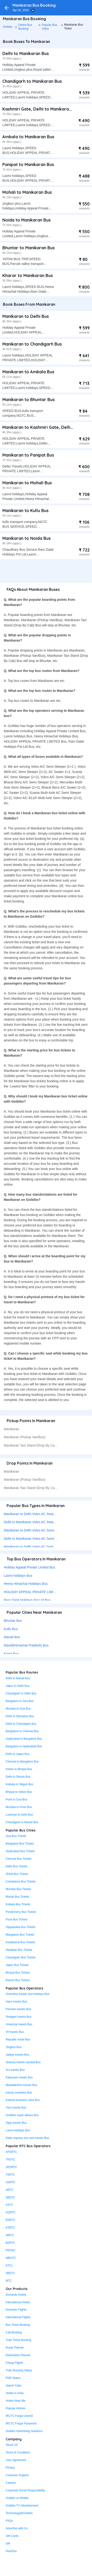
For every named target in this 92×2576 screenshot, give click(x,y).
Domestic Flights (16, 2309)
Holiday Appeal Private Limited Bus (29, 1567)
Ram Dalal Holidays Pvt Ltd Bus (27, 1600)
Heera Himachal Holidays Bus (26, 1584)
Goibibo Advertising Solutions (24, 2431)
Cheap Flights (14, 2362)
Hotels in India (15, 2393)
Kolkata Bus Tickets (18, 1904)
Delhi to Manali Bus (18, 1678)
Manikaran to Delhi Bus (25, 316)
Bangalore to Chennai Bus (22, 1731)
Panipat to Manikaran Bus (28, 164)
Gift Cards (12, 2536)
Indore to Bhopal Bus (19, 1769)
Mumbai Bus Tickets (18, 1889)
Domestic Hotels (16, 2294)
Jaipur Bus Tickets (17, 1965)
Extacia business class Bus (23, 2100)
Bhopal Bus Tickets (18, 1972)
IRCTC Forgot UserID (19, 2416)
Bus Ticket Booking (18, 2324)
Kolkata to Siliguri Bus (19, 1784)
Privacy (10, 2467)
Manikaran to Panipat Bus (28, 455)
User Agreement (16, 2460)
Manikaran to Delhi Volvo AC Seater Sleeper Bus (39, 1514)
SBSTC (10, 2197)
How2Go (11, 2551)
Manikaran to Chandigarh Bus (32, 344)
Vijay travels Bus (16, 2122)
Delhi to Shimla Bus (18, 1776)
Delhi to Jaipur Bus (17, 1754)
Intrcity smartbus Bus (19, 2092)
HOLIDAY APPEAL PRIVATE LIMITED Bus (35, 1592)
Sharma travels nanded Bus (23, 2062)
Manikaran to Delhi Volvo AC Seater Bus (33, 1547)
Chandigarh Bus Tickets (21, 1957)
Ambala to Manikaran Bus (28, 136)
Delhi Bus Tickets (16, 1866)
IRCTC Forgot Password (21, 2423)
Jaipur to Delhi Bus (17, 1686)
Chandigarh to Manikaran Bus (32, 81)
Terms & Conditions (18, 2452)
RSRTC (10, 2220)
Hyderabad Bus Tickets (20, 1851)
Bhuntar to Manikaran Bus (28, 247)
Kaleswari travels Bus (19, 2077)
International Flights (18, 2317)
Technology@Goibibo (19, 2513)
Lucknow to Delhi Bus (19, 1814)
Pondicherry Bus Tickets (21, 1912)
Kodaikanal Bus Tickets (20, 1942)
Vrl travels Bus (15, 2032)
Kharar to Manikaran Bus (27, 275)
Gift (8, 2543)
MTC (9, 2280)
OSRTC (11, 2182)
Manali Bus (12, 1637)
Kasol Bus (11, 1654)
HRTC (9, 2190)
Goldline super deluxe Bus (22, 2115)
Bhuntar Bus (13, 1621)
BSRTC (10, 2242)
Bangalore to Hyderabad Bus (24, 1746)
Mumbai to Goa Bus (18, 1708)
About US (12, 2445)
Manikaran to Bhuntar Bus (28, 399)
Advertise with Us (17, 2528)
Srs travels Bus (15, 2070)
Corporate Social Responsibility (25, 2490)
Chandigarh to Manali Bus (22, 1822)
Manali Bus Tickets (17, 1896)
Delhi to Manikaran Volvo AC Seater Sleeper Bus (39, 1522)
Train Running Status (19, 2370)
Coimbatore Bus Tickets (21, 1881)
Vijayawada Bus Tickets (20, 1927)
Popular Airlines (15, 2408)
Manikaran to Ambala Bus (28, 372)
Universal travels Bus (19, 2024)
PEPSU (10, 2250)
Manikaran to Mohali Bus (27, 483)
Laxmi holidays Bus (18, 1575)
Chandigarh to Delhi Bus (21, 1693)
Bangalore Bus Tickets (20, 1843)
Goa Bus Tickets (16, 1836)
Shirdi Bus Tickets (17, 1874)
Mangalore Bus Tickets (20, 1934)
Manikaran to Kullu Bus (25, 510)
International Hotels (18, 2302)
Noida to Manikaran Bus (26, 220)
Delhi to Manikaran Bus (25, 53)
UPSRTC (11, 2167)
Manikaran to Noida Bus (26, 538)
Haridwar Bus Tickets (19, 1950)
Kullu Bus (11, 1629)
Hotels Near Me (15, 2400)
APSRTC (11, 2152)
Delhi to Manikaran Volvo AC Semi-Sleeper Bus (38, 1538)
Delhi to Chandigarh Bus (21, 1723)
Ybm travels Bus (16, 2107)
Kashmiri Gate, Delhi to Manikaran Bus (41, 109)
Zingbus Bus (13, 2047)
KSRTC (10, 2227)
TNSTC (10, 2159)
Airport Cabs (13, 2385)
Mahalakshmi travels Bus (21, 2085)
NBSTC (10, 2273)
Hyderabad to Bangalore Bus (24, 1738)
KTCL (9, 2265)
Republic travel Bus (18, 2039)
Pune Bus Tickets (17, 1919)
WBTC (10, 2235)
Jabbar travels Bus (17, 2054)
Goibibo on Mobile (17, 2498)
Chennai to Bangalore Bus (22, 1761)
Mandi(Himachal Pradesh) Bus (26, 1645)
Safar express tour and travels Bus (27, 2138)
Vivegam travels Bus (18, 2016)
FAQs (9, 2520)
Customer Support (17, 2475)
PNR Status (13, 2378)
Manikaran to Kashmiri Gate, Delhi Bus (41, 427)
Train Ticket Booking (18, 2340)
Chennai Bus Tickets (18, 1858)
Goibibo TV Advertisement (22, 2505)
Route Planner (15, 2347)
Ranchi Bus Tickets (18, 1980)
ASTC (9, 2204)
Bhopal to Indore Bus (19, 1792)
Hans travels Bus (16, 2001)
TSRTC (10, 2174)
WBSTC (11, 2258)
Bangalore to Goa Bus (19, 1701)
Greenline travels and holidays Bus (27, 1994)
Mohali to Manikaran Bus (27, 192)
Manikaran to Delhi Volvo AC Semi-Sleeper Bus (38, 1530)
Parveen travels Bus (18, 2009)
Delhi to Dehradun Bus (20, 1716)
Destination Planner (18, 2355)
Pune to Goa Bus (16, 1799)
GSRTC (11, 2212)
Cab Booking (14, 2332)
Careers (11, 2482)
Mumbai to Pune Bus (19, 1807)
